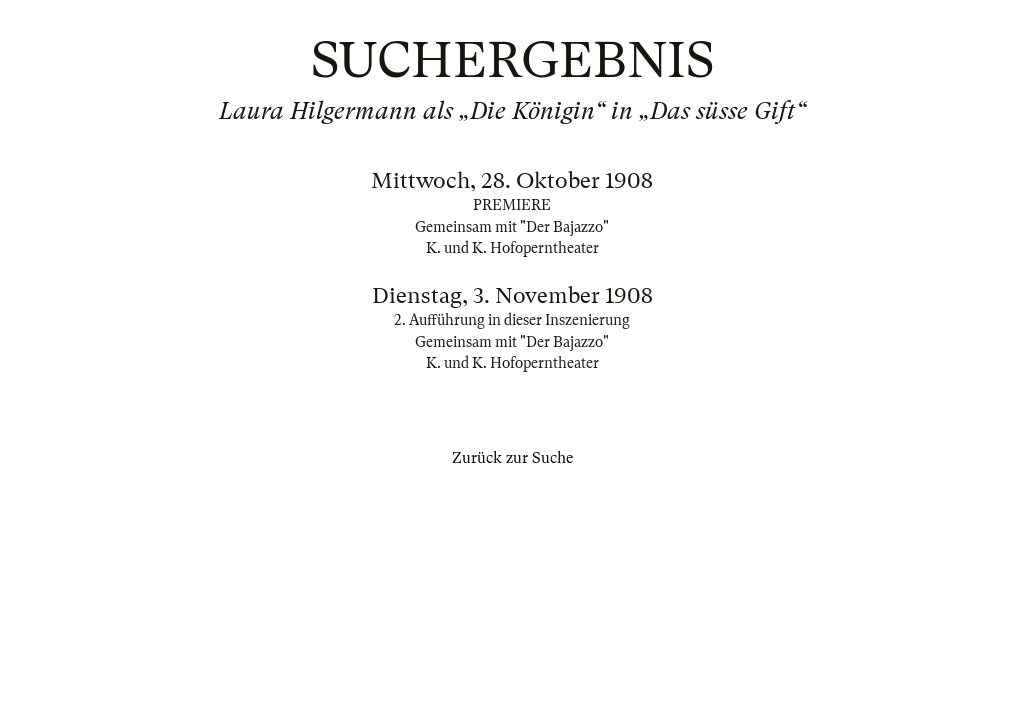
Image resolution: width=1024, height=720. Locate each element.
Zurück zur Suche (512, 458)
